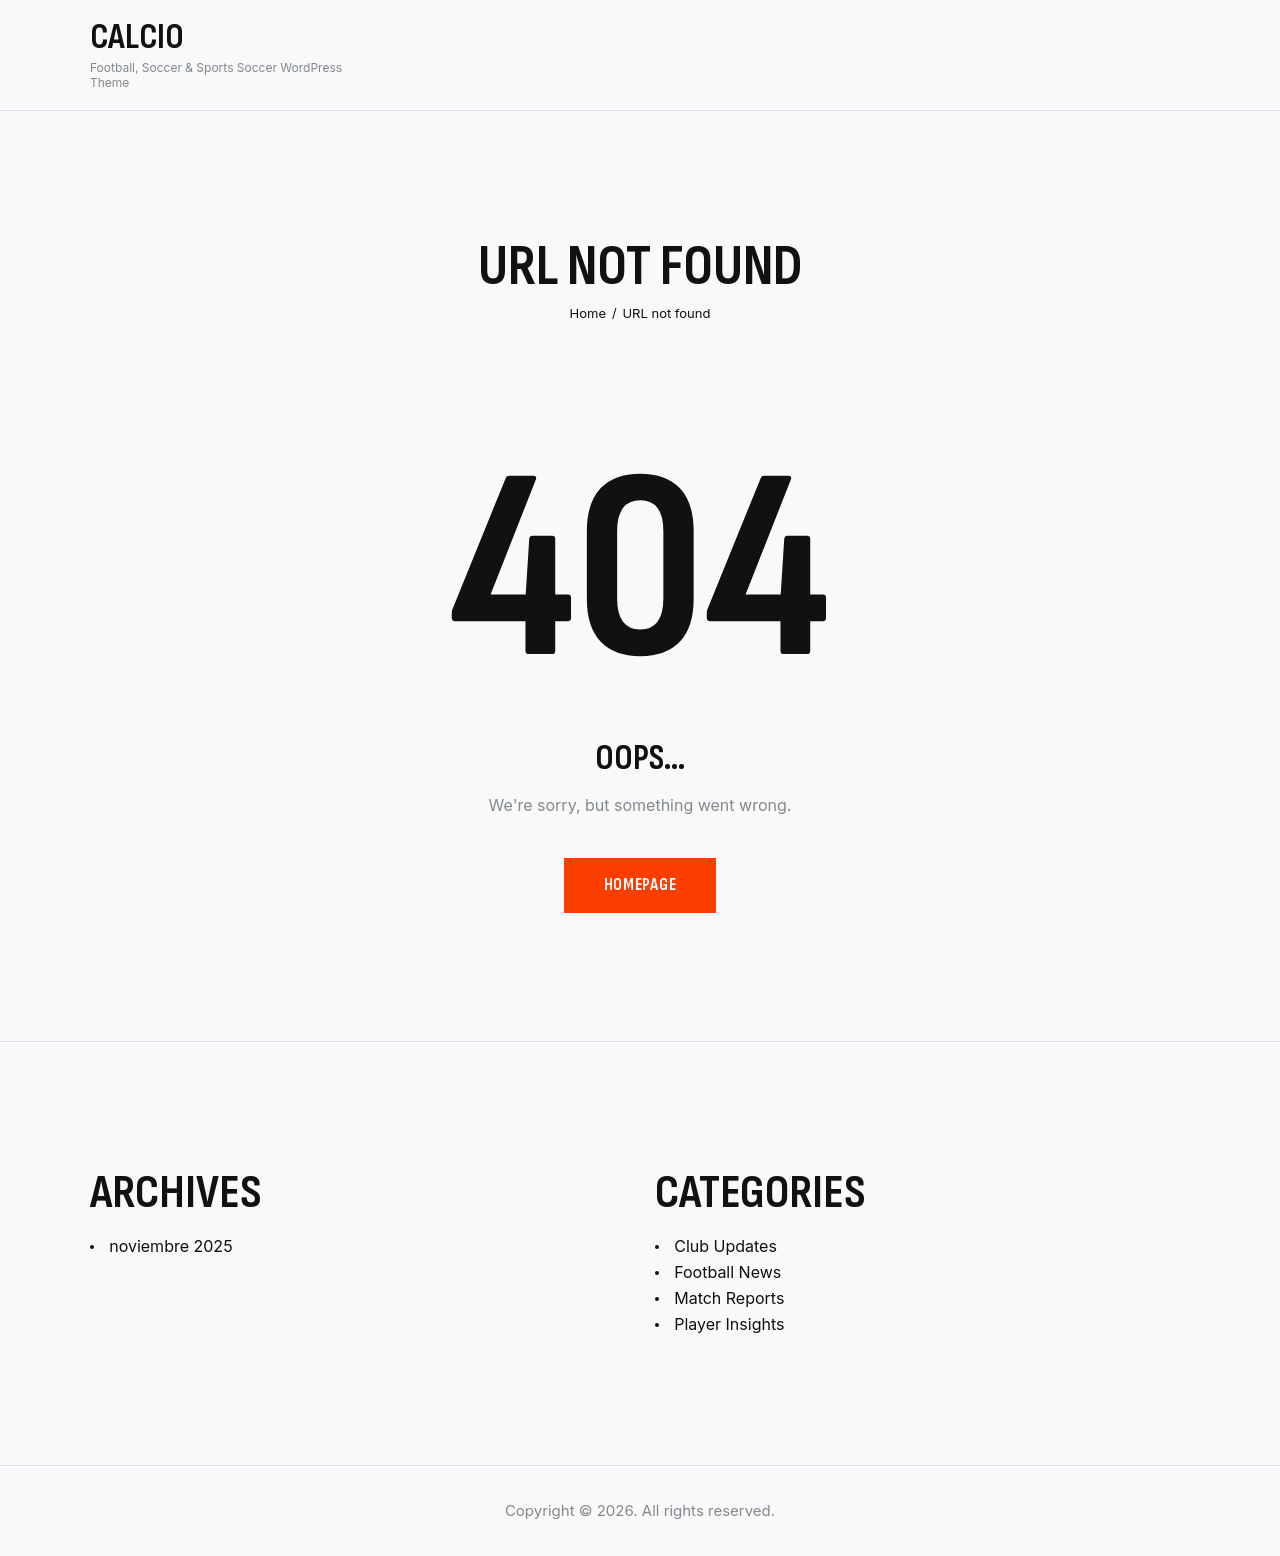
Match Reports (729, 1298)
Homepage (640, 885)
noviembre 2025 (170, 1246)
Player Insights (729, 1324)
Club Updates (725, 1246)
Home (588, 313)
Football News (727, 1272)
